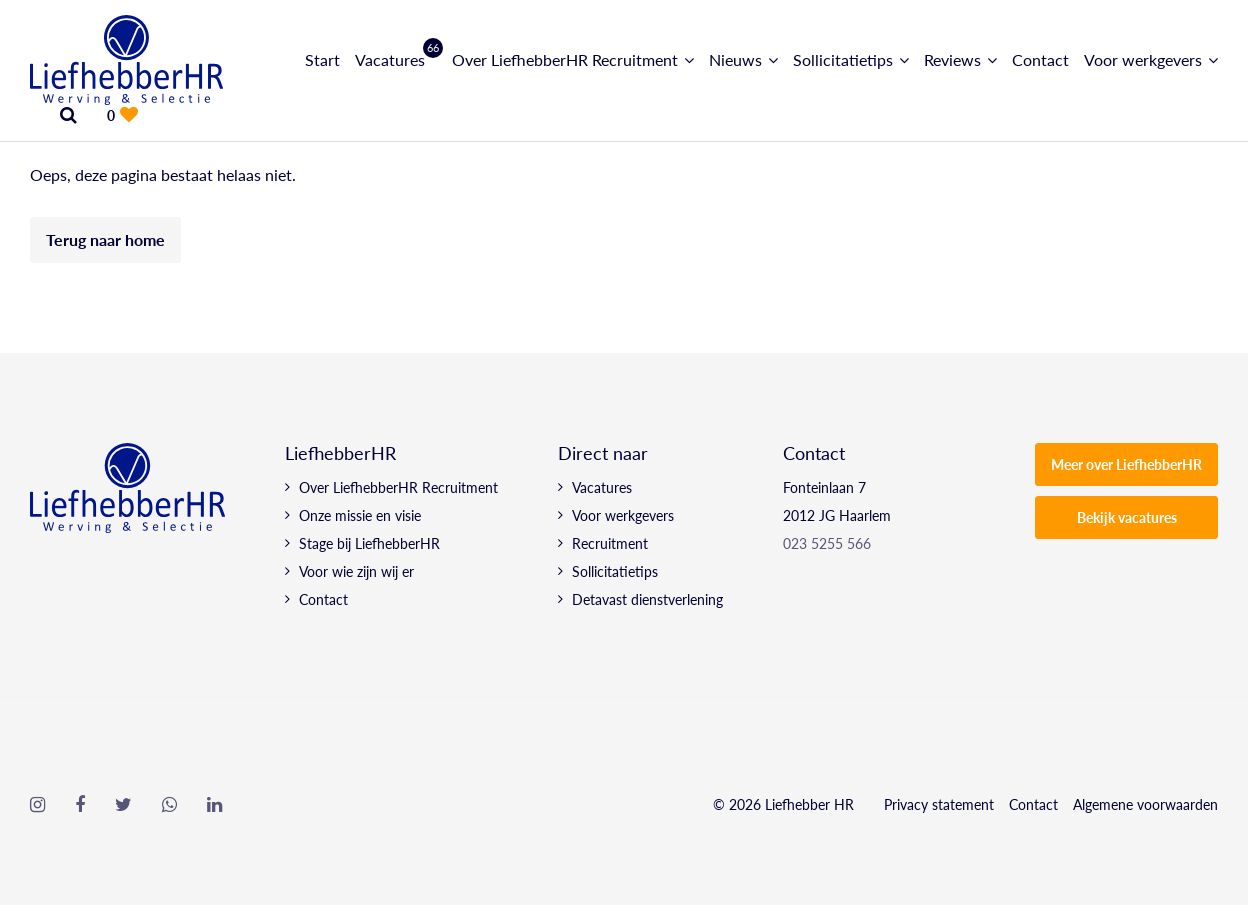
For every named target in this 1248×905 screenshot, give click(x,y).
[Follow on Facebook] (80, 805)
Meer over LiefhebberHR (1126, 464)
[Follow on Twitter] (123, 805)
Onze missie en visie (360, 515)
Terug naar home (105, 239)
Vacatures (396, 59)
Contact (1040, 59)
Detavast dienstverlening (647, 599)
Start (322, 59)
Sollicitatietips (843, 59)
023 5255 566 (827, 543)
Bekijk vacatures (1127, 517)
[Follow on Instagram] (37, 805)
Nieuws (735, 59)
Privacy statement (939, 804)
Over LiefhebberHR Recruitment (565, 59)
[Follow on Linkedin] (214, 805)
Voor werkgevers (1143, 59)
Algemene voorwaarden (1145, 804)
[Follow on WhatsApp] (169, 805)
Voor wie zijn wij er (356, 571)
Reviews (952, 59)
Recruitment (610, 543)
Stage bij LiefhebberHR (369, 543)
